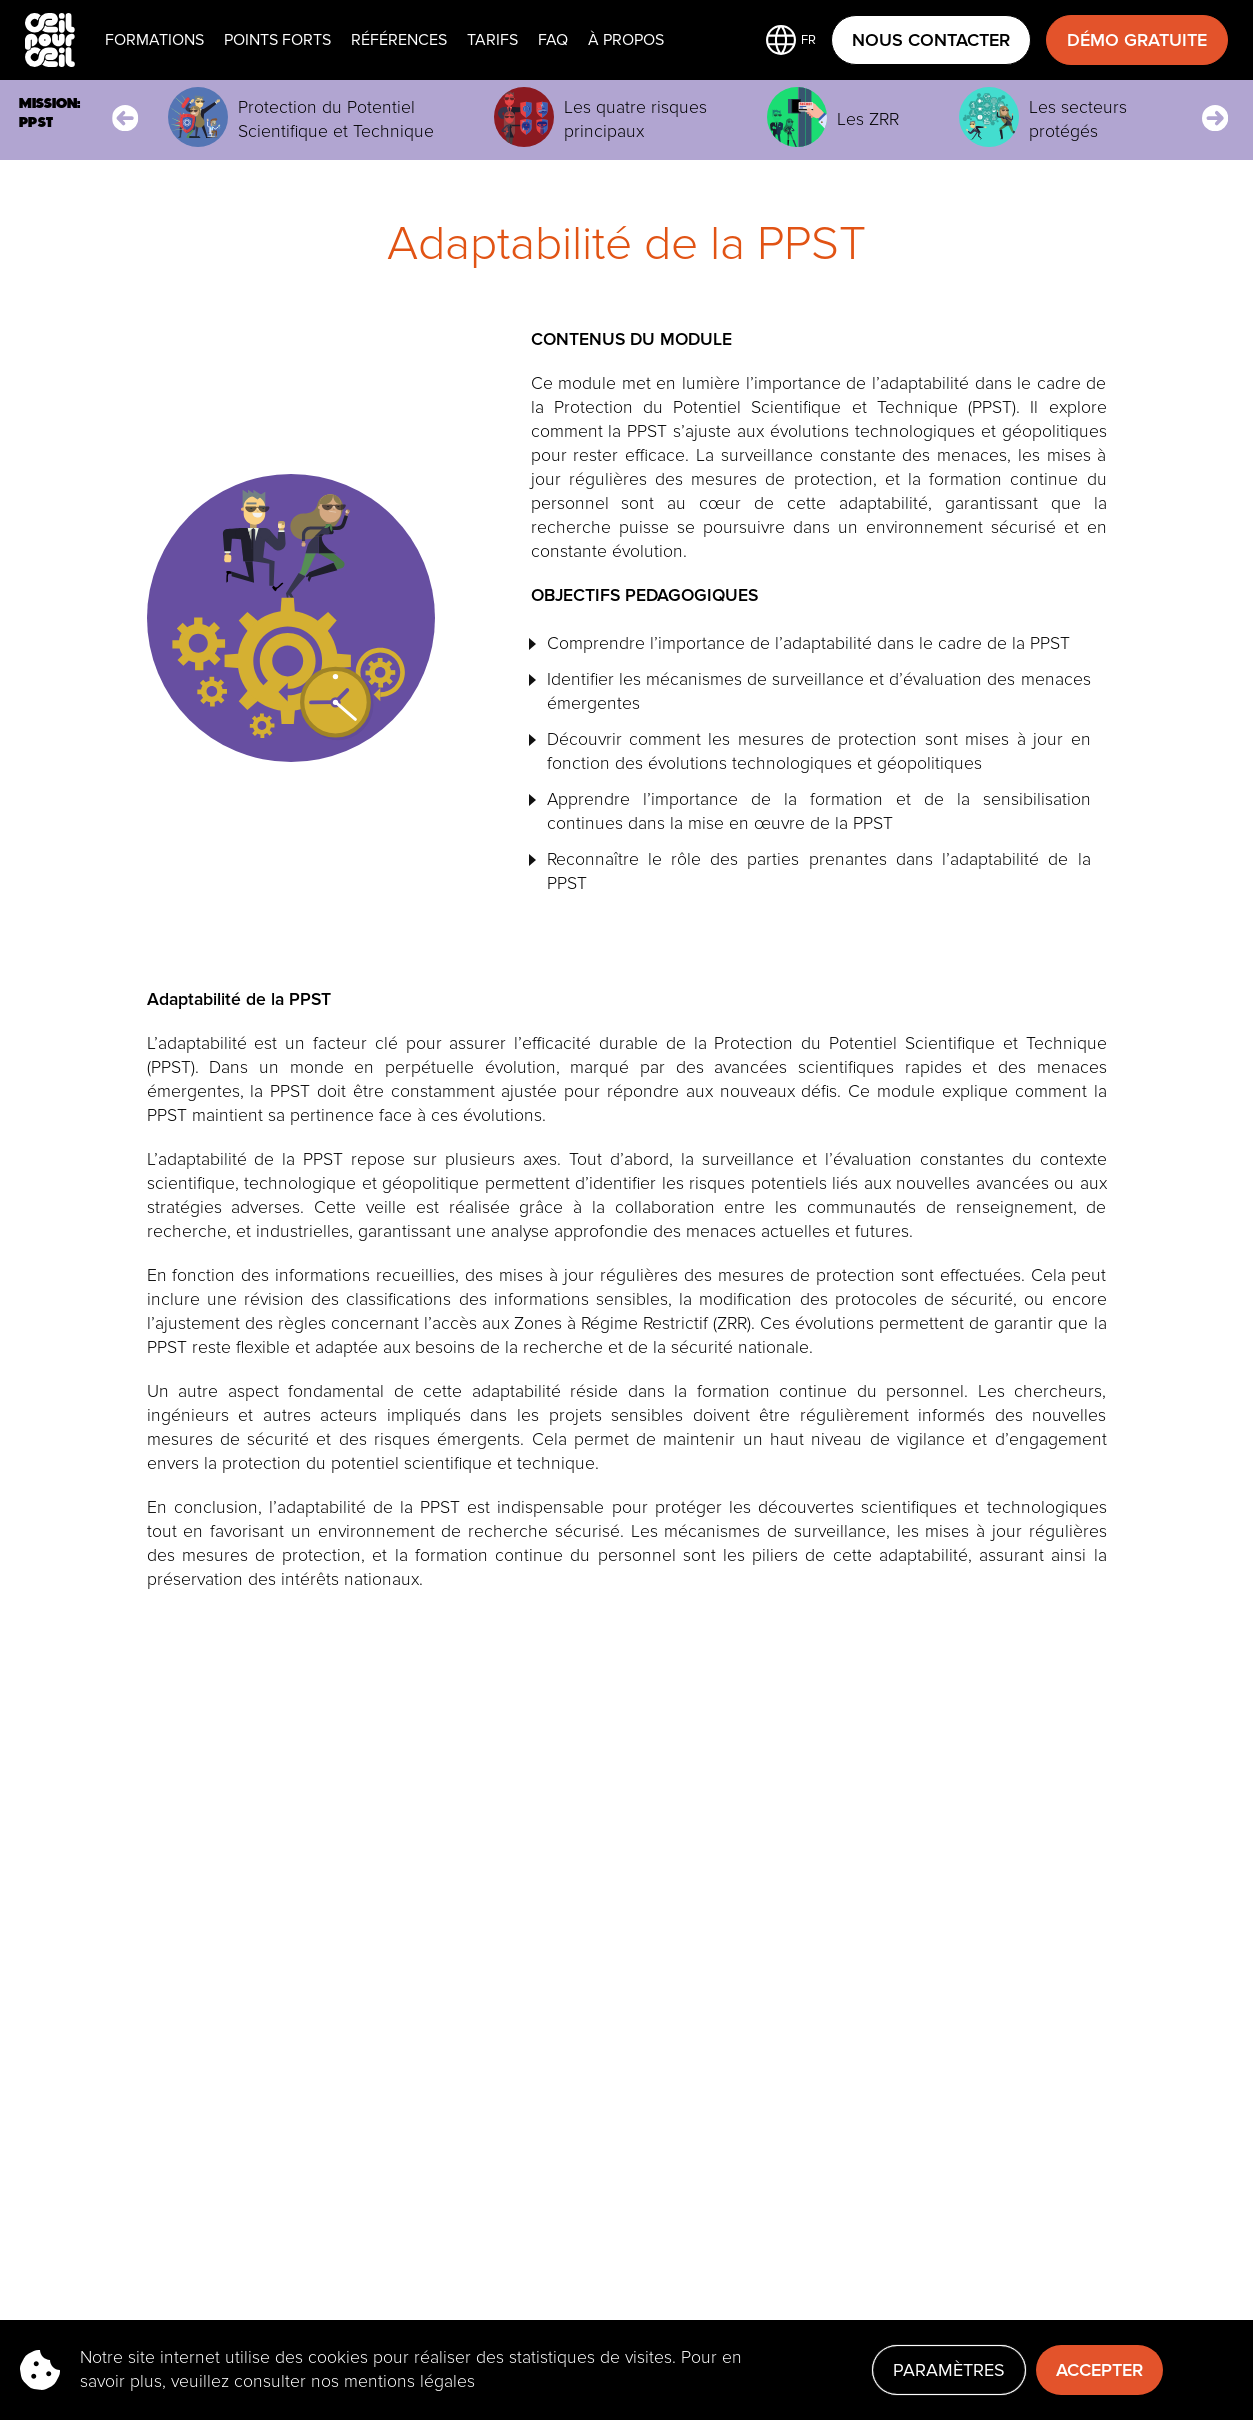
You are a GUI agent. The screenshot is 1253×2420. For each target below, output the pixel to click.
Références (399, 40)
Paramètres (949, 2370)
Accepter (1099, 2370)
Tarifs (492, 40)
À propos (626, 40)
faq (553, 40)
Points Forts (277, 40)
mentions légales (409, 2381)
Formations (154, 40)
